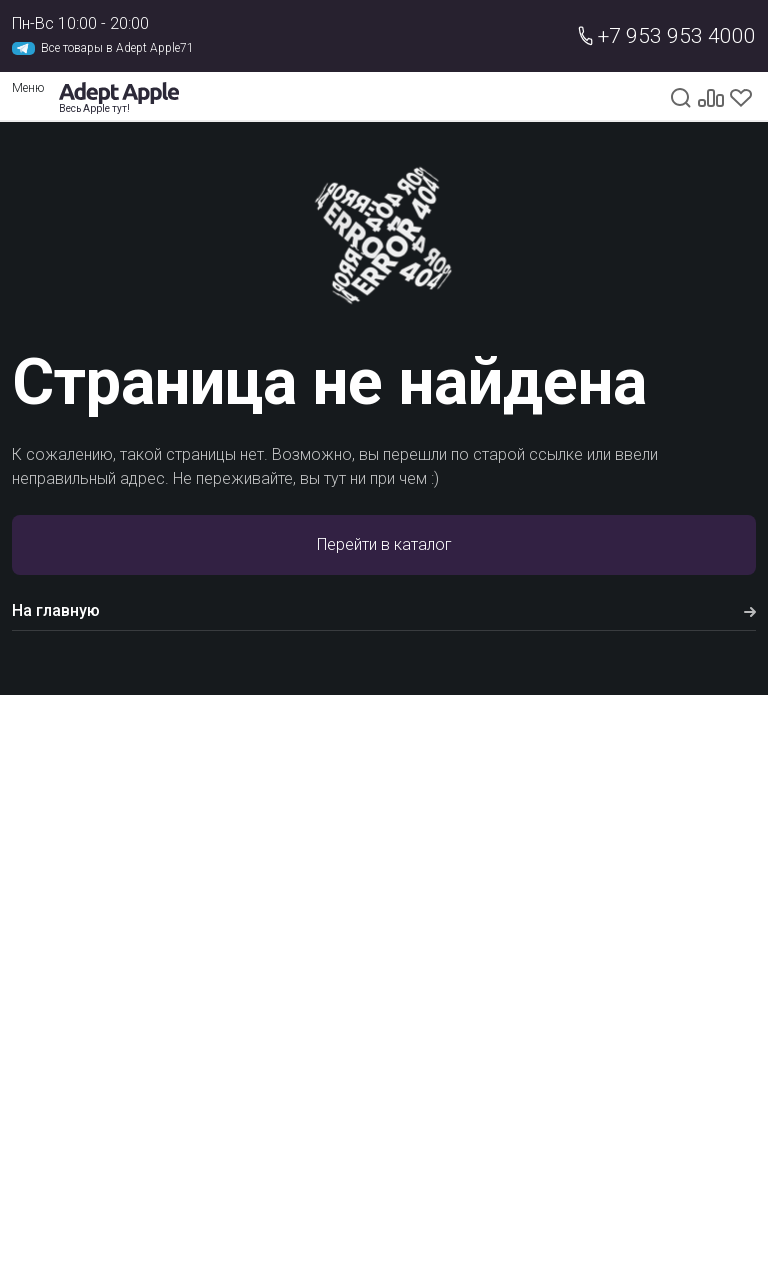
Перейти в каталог (384, 544)
